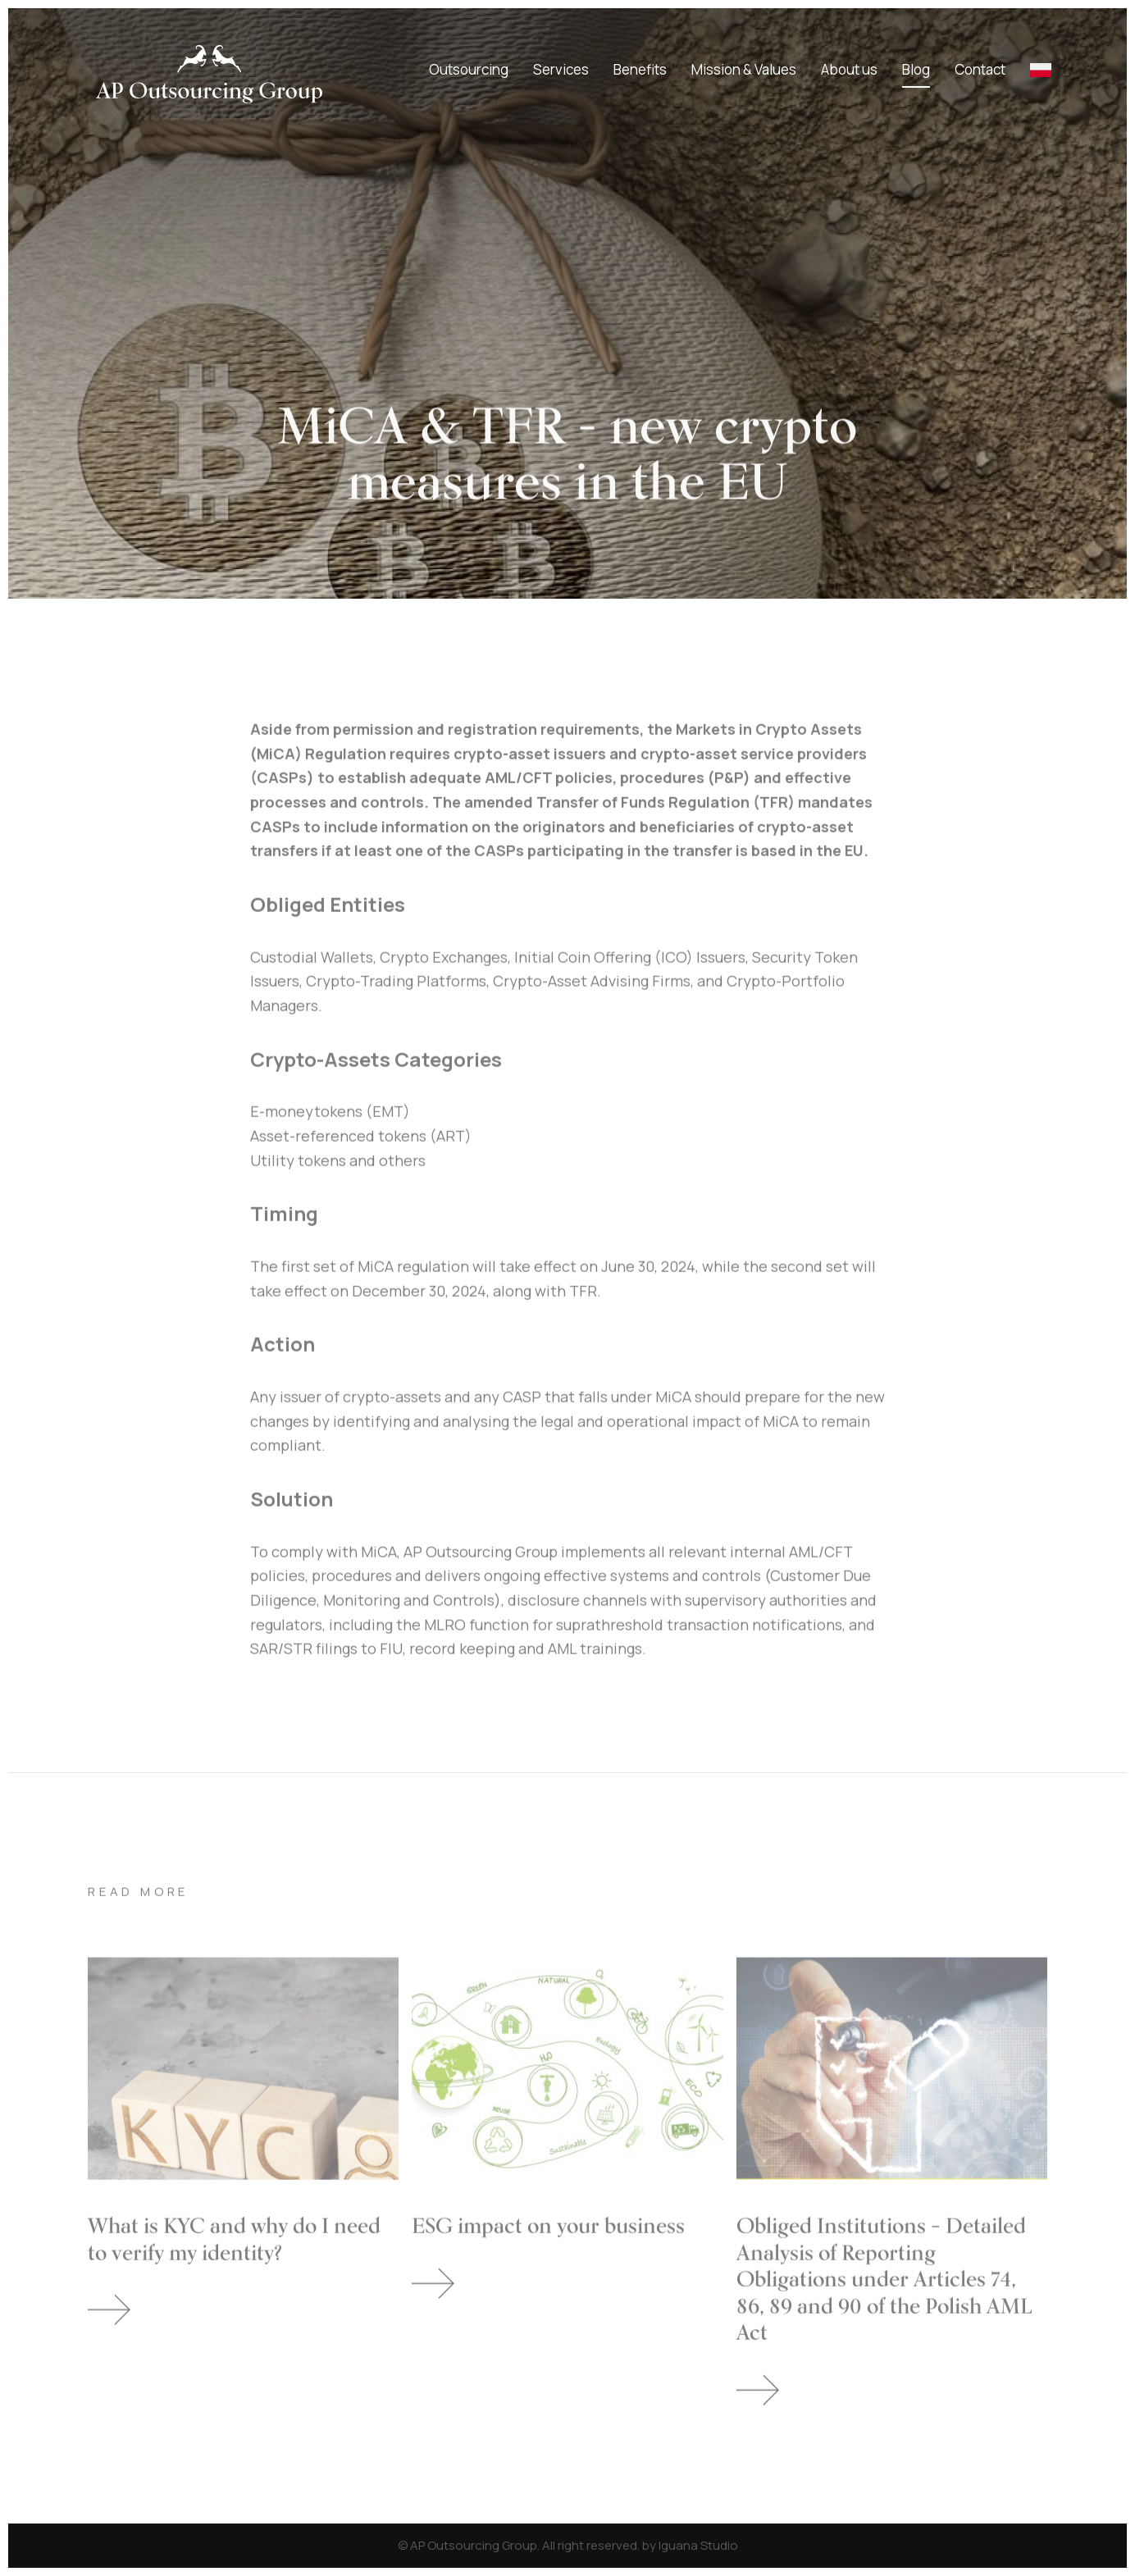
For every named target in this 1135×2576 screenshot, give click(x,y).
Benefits (640, 69)
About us (849, 69)
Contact (980, 69)
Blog (916, 69)
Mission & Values (743, 69)
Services (561, 69)
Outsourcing (468, 69)
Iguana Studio (698, 2545)
